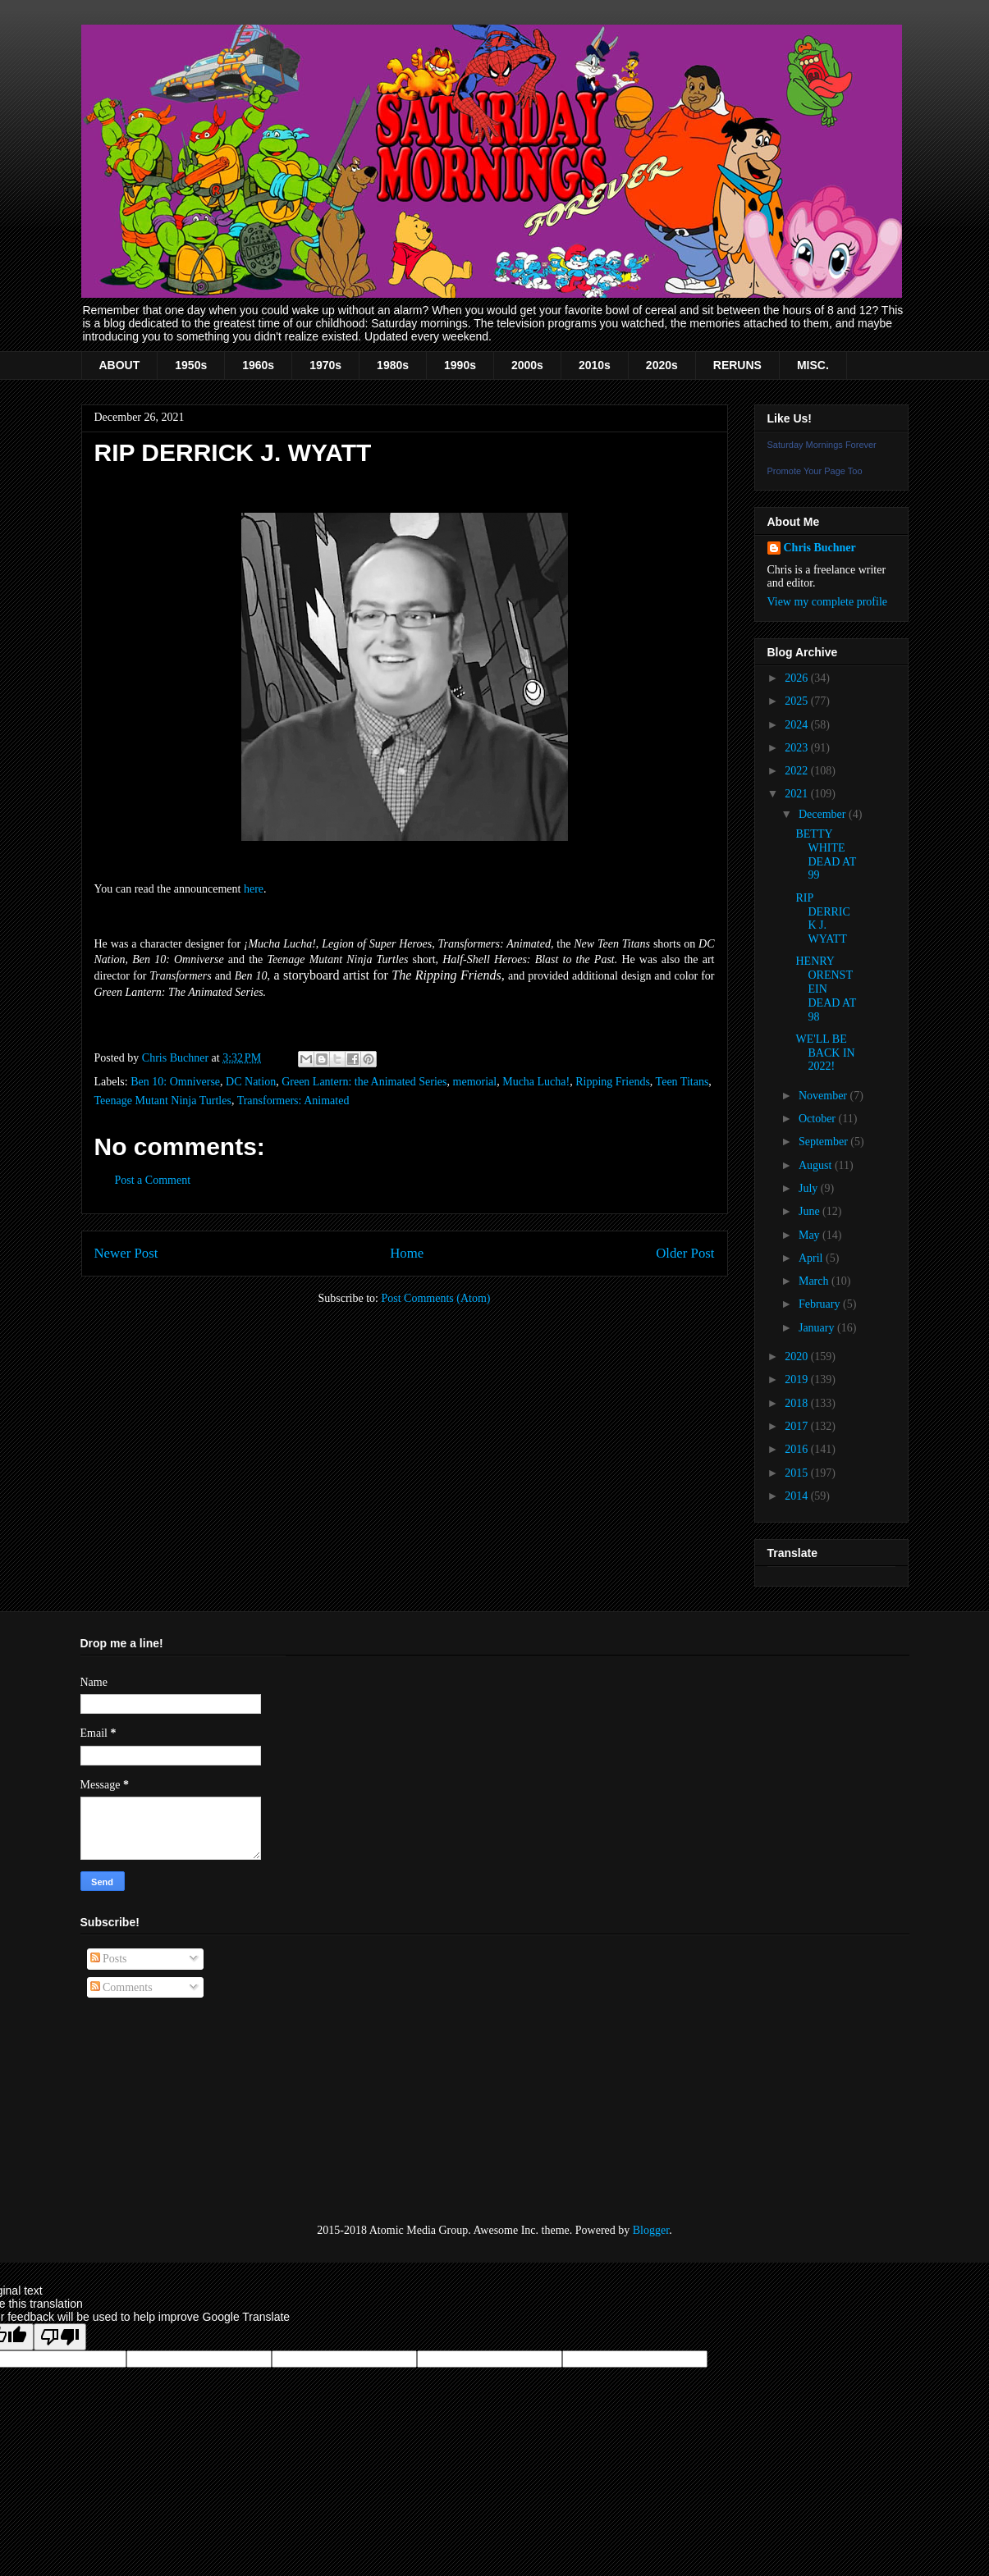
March (815, 1281)
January (818, 1328)
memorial (475, 1082)
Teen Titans (682, 1082)
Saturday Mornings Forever (822, 445)
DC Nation (251, 1082)
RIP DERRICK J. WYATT (822, 918)
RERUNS (737, 365)
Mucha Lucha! (536, 1082)
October (819, 1118)
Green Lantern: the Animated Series (364, 1082)
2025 (798, 701)
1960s (258, 365)
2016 (798, 1449)
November (824, 1095)
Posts (108, 1959)
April (812, 1258)
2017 (798, 1426)
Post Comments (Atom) (435, 1298)
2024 (798, 725)
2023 (798, 748)
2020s (662, 365)
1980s (393, 365)
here (253, 889)
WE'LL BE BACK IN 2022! (824, 1053)
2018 (798, 1403)
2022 (798, 771)
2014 (798, 1496)
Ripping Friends (612, 1082)
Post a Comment (153, 1180)
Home (407, 1253)
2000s (527, 365)
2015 (798, 1473)
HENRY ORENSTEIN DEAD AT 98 (825, 988)
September (824, 1141)
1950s (191, 365)
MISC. (813, 365)
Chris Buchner (820, 547)
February (821, 1304)
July (810, 1188)
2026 (798, 678)
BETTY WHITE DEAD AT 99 (825, 854)
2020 (798, 1356)
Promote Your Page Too (815, 471)
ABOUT (119, 365)
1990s (460, 365)
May (810, 1235)
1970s (325, 365)
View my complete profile (827, 602)
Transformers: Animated (293, 1100)
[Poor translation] (60, 2336)
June (810, 1211)
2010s (595, 365)
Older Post (685, 1253)
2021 (798, 794)
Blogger (651, 2230)
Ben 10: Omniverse (175, 1082)
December (824, 814)
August (817, 1165)
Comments (121, 1987)
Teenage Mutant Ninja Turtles (162, 1100)
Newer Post (126, 1253)
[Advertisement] (162, 2111)
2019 (798, 1379)
